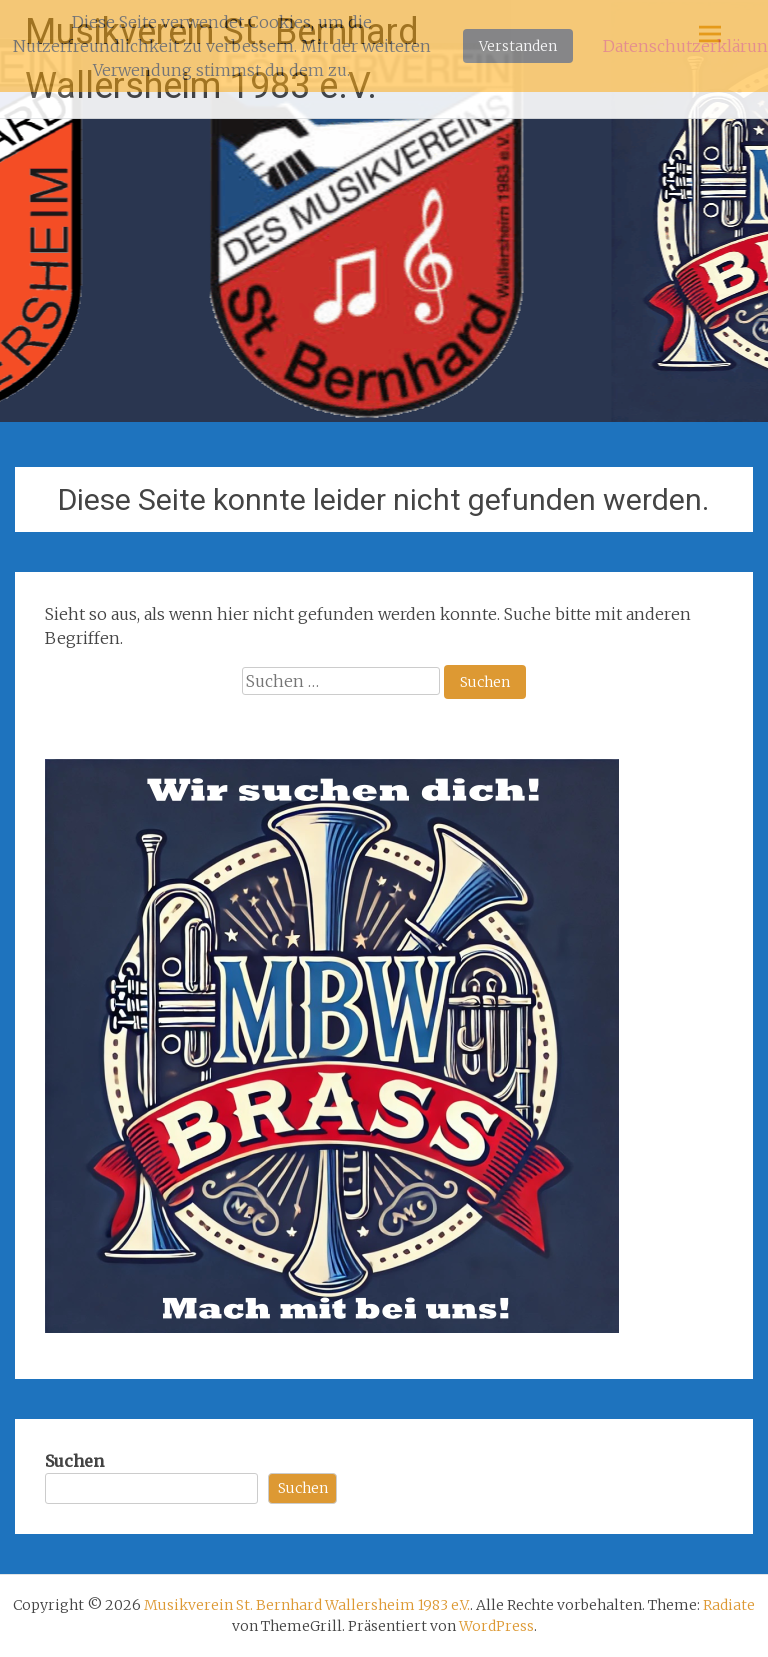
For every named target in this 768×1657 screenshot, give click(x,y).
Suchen (74, 1461)
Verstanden (518, 46)
